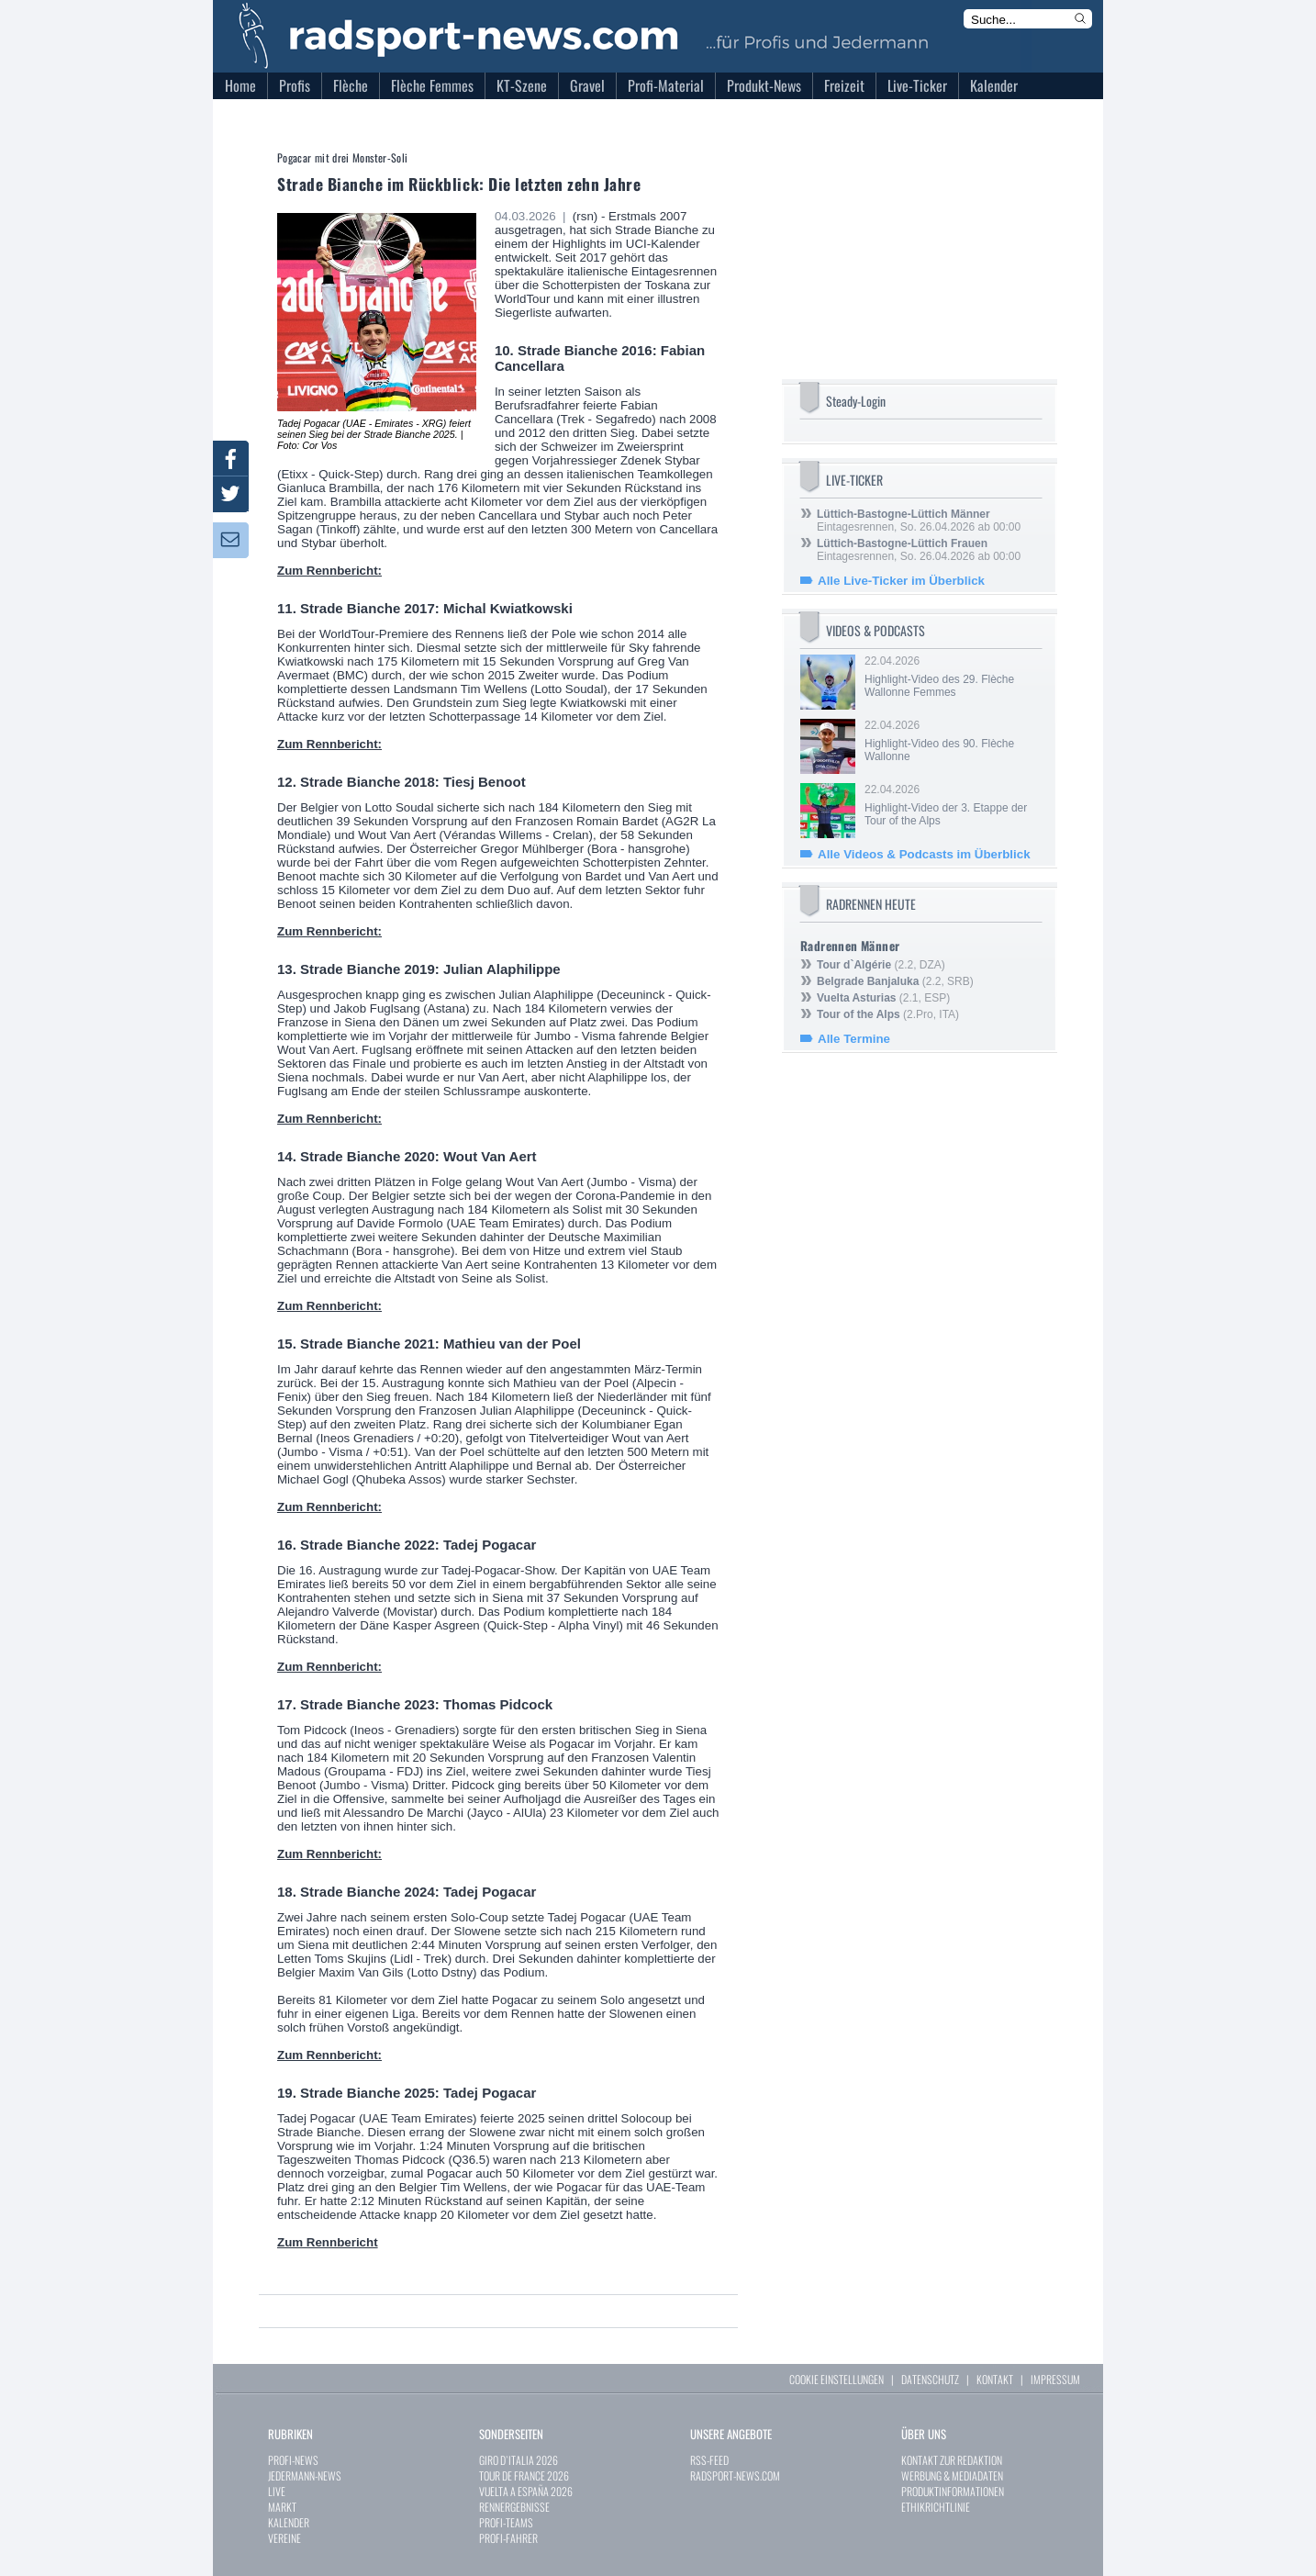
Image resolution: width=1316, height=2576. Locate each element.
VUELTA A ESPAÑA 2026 (526, 2491)
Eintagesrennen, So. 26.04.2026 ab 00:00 (918, 520)
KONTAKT (994, 2379)
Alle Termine (854, 1039)
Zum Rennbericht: (329, 570)
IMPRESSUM (1055, 2379)
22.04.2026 (951, 677)
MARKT (282, 2506)
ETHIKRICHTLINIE (935, 2506)
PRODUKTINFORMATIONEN (952, 2491)
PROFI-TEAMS (506, 2522)
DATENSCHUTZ (930, 2379)
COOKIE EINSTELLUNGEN (836, 2379)
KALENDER (288, 2522)
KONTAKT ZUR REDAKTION (951, 2460)
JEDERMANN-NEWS (304, 2475)
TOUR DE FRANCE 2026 (524, 2475)
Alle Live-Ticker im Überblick (901, 581)
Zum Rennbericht (327, 2242)
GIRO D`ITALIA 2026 (518, 2460)
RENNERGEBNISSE (514, 2506)
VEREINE (284, 2538)
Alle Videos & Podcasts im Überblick (924, 854)
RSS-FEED (709, 2460)
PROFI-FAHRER (508, 2538)
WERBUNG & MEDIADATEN (952, 2475)
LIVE (276, 2491)
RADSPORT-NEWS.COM (735, 2475)
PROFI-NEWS (293, 2460)
